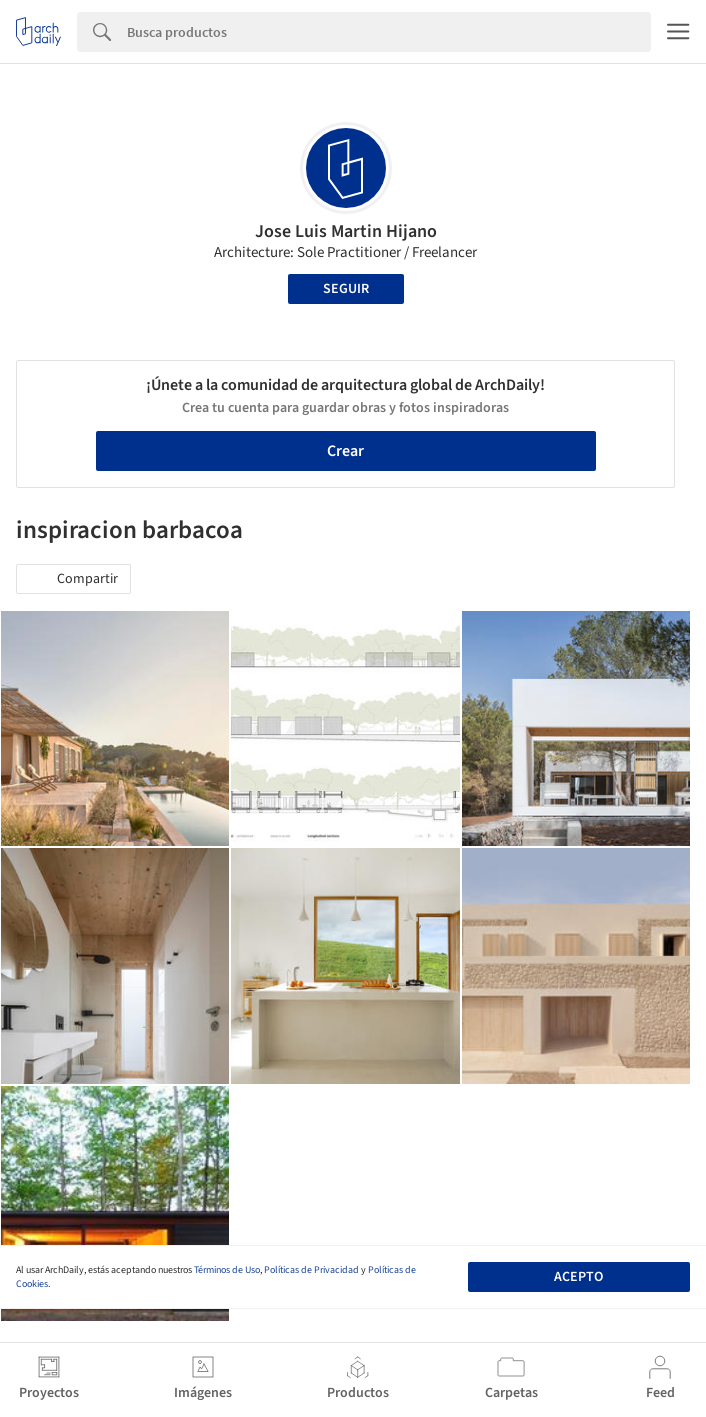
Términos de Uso (227, 1270)
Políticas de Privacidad (311, 1270)
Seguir (346, 289)
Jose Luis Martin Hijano (346, 231)
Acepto (578, 1277)
